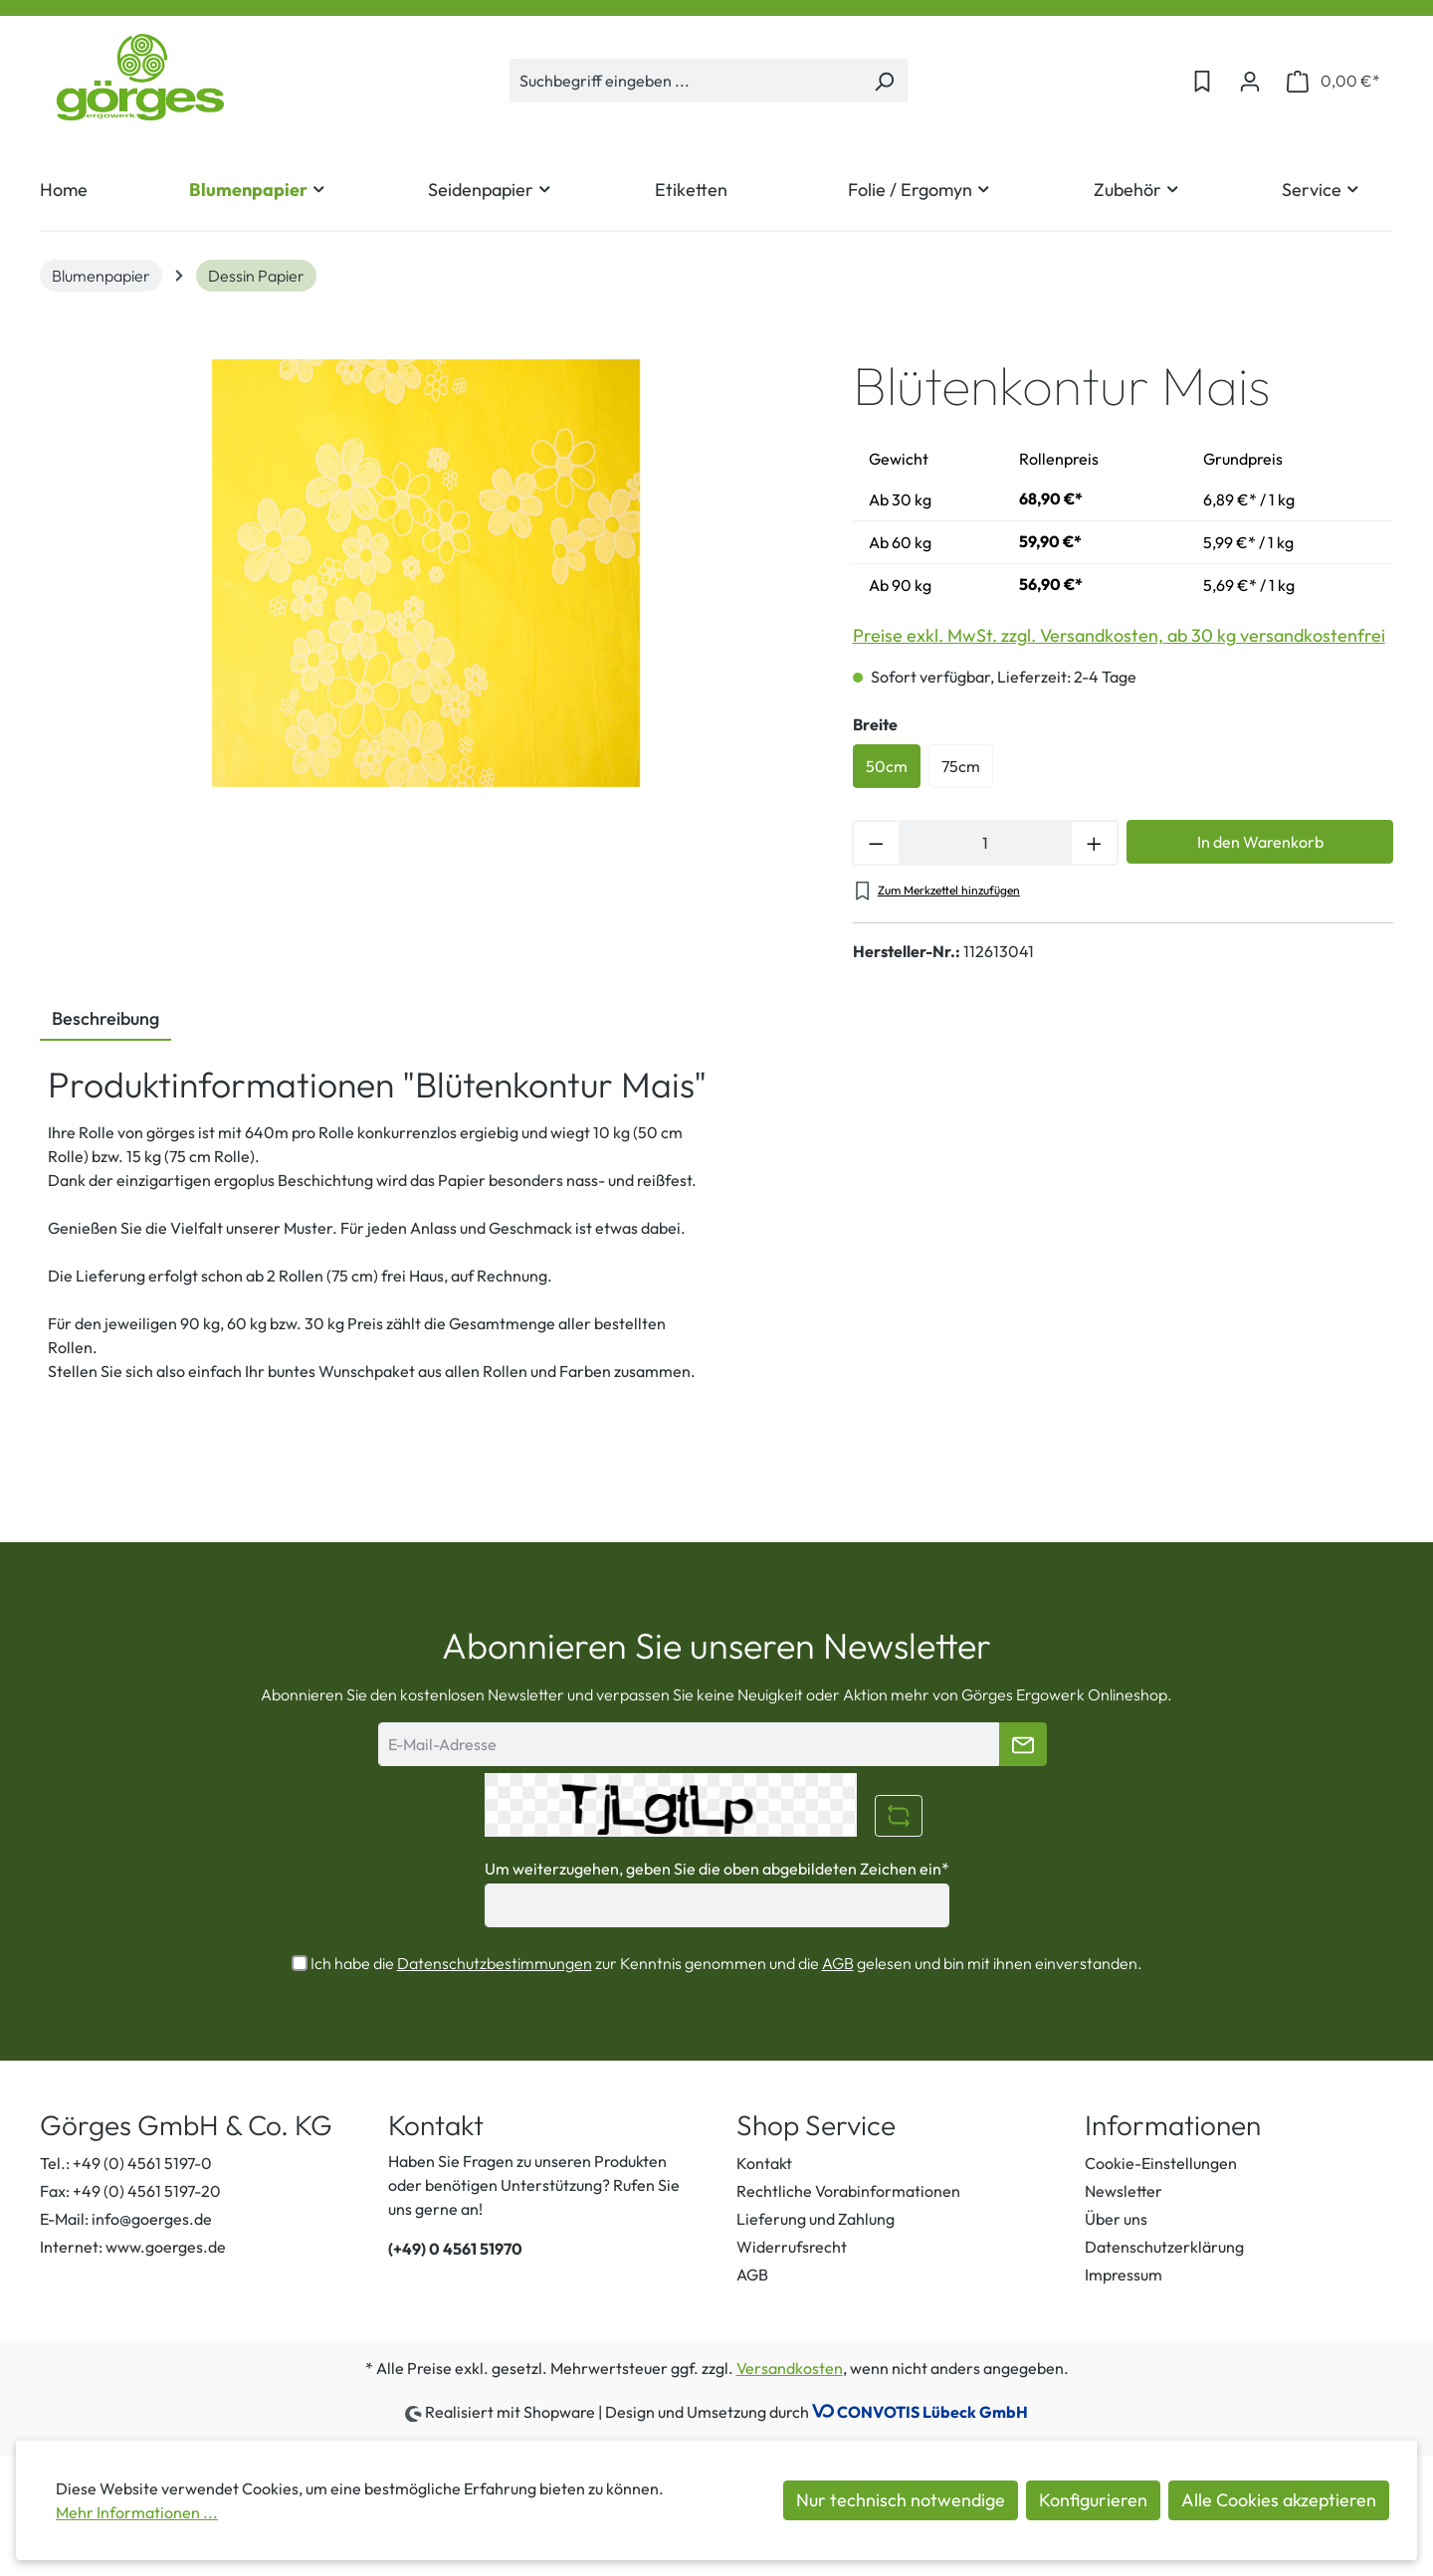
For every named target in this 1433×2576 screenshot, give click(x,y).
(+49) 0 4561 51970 (455, 2249)
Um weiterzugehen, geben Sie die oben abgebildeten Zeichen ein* (717, 1869)
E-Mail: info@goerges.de (126, 2219)
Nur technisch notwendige (900, 2499)
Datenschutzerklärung (1164, 2247)
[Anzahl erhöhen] (1095, 843)
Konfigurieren (1093, 2499)
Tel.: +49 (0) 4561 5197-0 (126, 2163)
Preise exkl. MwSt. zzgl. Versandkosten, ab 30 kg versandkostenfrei (1119, 635)
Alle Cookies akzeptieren (1278, 2499)
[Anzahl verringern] (876, 843)
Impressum (1123, 2274)
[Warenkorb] (1333, 80)
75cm (960, 766)
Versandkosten (789, 2368)
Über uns (1116, 2219)
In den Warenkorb (1260, 842)
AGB (838, 1963)
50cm (887, 766)
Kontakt (764, 2163)
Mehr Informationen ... (137, 2512)
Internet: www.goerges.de (133, 2247)
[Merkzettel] (1202, 80)
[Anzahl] (986, 843)
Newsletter (1123, 2191)
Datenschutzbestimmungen (494, 1963)
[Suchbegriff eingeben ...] (686, 80)
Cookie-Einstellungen (1161, 2163)
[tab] (105, 1020)
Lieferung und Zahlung (815, 2219)
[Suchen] (884, 80)
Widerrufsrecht (791, 2247)
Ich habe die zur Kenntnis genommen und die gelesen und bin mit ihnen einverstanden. (726, 1963)
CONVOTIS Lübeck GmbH (932, 2412)
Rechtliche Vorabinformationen (848, 2191)
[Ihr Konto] (1250, 80)
